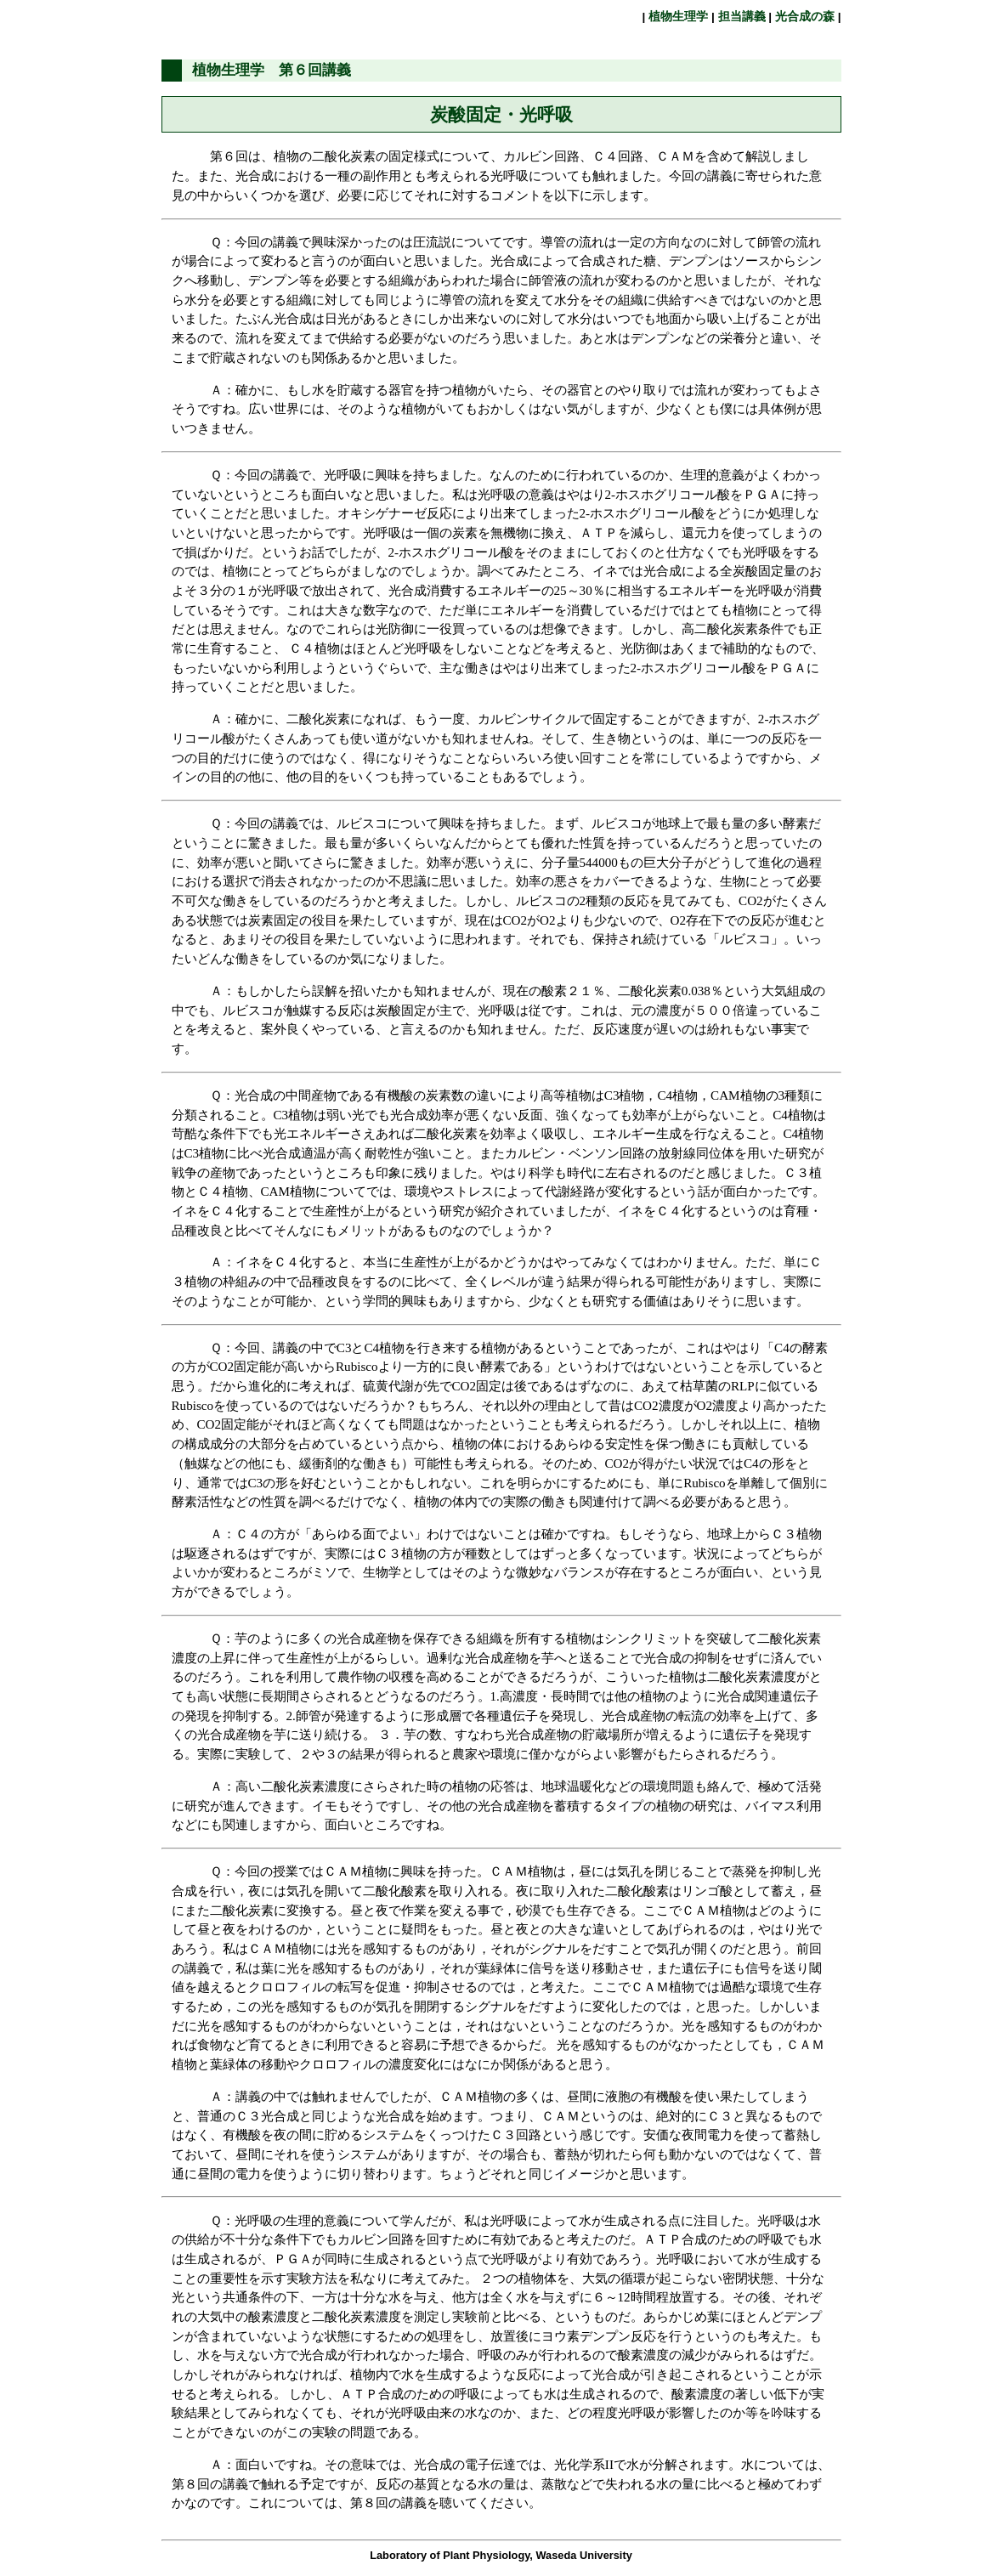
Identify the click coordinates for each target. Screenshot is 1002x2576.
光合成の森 (805, 16)
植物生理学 (678, 16)
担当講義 (742, 16)
